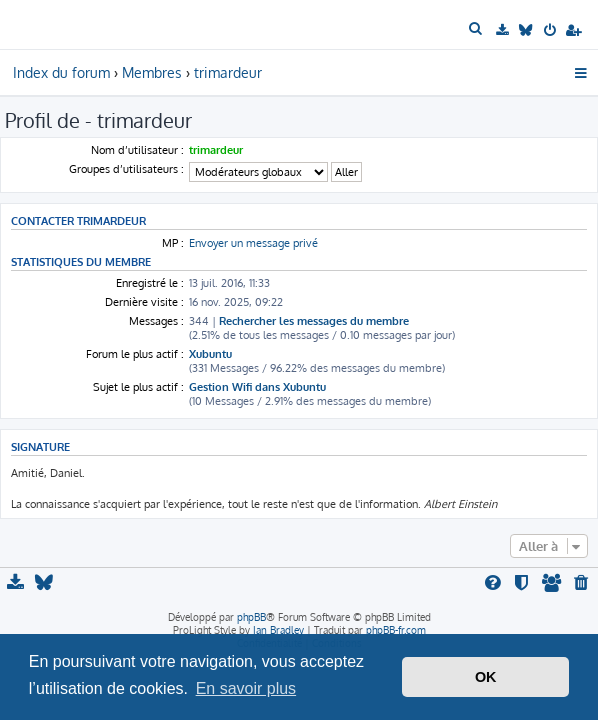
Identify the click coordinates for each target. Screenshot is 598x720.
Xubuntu (210, 354)
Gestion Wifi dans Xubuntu (257, 387)
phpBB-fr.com (396, 630)
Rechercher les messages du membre (314, 321)
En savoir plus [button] (246, 688)
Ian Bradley (278, 630)
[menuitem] (477, 29)
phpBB (251, 617)
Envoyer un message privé (253, 243)
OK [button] (486, 677)
